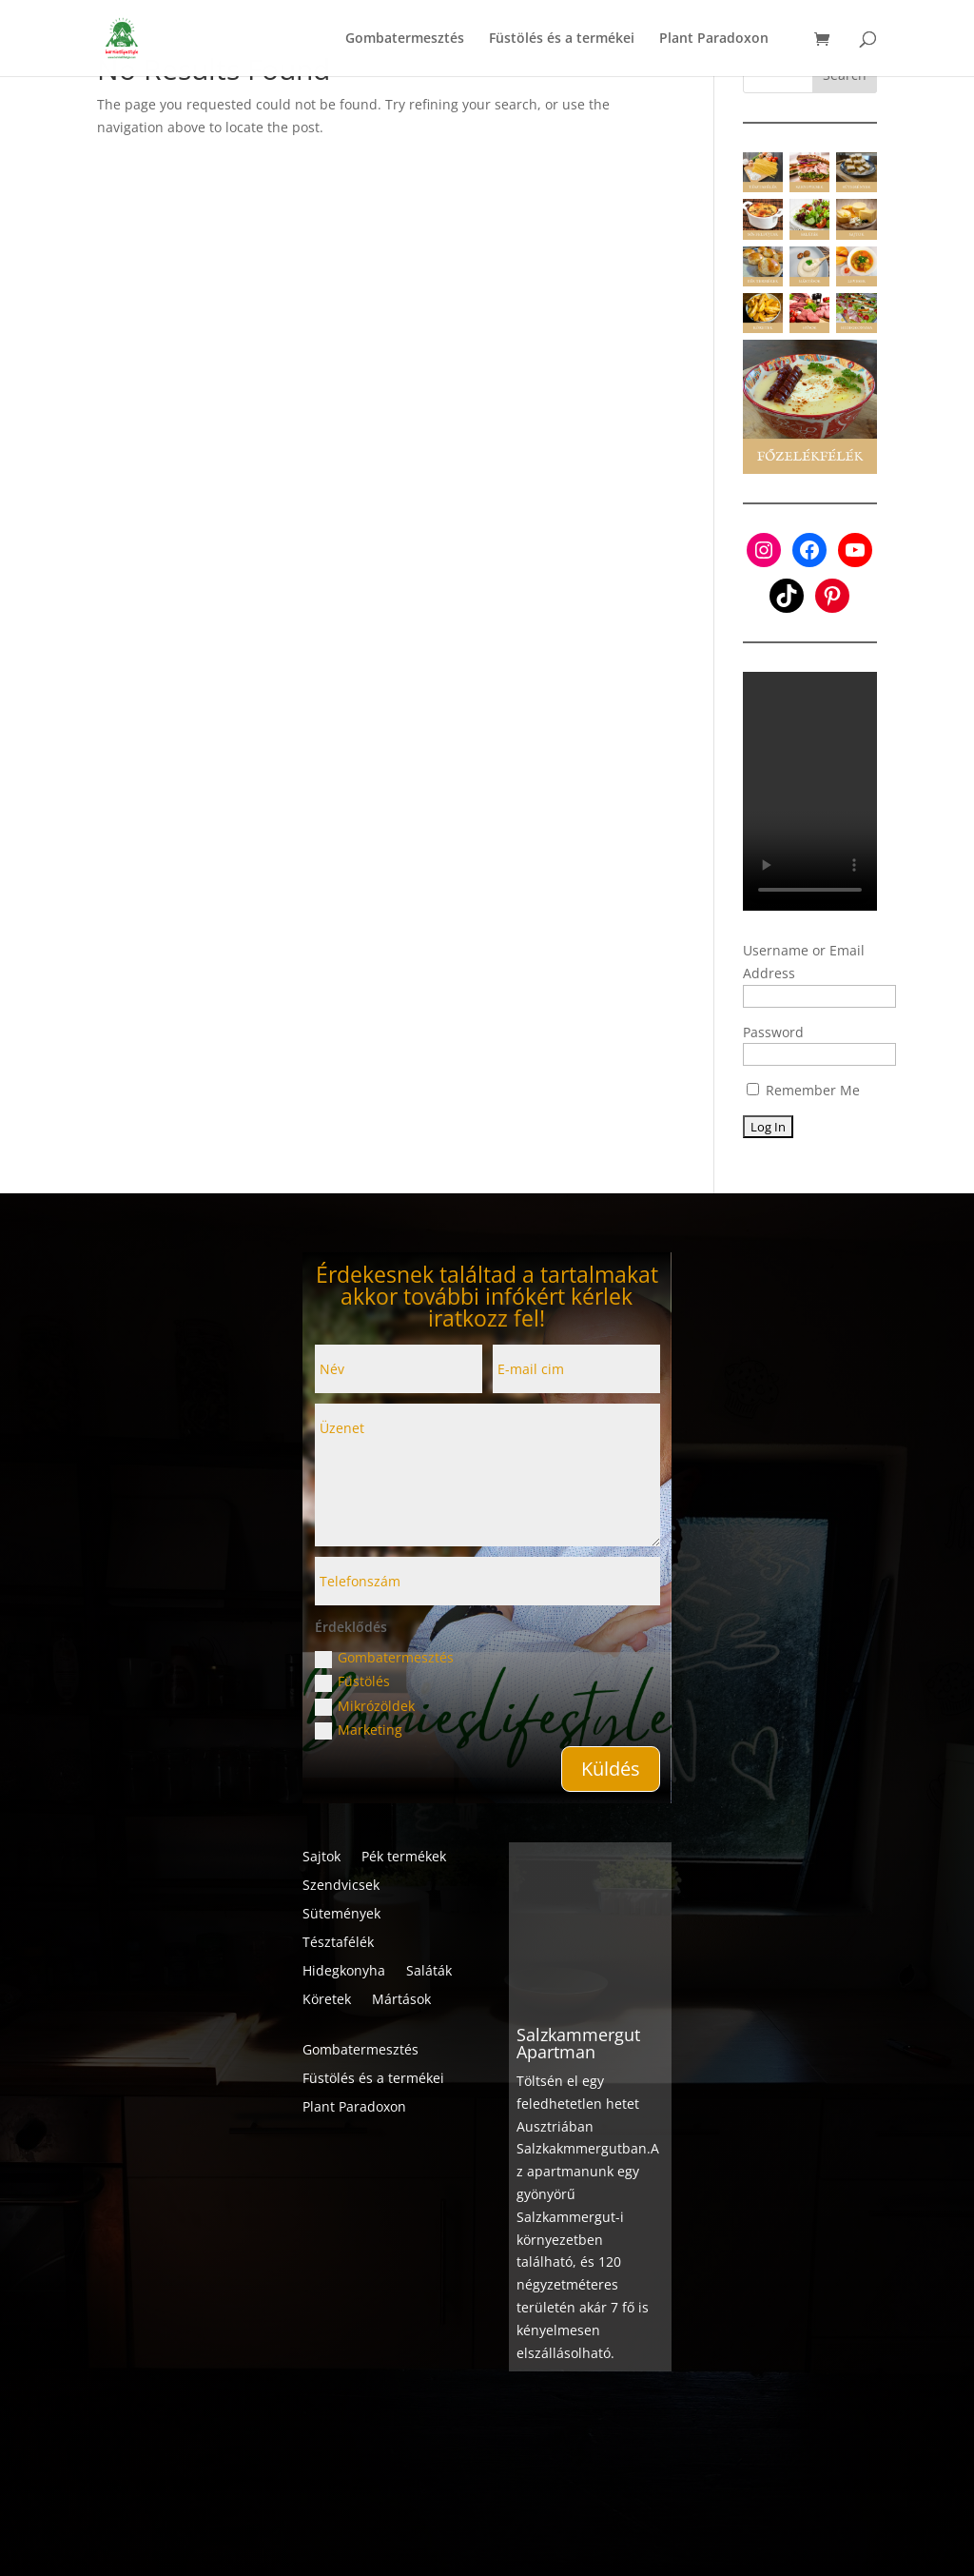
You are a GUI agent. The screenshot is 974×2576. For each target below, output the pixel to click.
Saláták (429, 1971)
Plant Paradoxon (354, 2107)
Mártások (401, 2000)
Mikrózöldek (365, 1706)
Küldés (610, 1768)
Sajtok (321, 1857)
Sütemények (341, 1914)
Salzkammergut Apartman (578, 2006)
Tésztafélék (338, 1943)
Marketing (358, 1730)
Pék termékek (403, 1857)
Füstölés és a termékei (373, 2079)
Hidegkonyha (343, 1971)
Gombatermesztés (384, 1657)
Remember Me (803, 1090)
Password (773, 1032)
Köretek (326, 2000)
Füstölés (352, 1681)
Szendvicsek (341, 1886)
